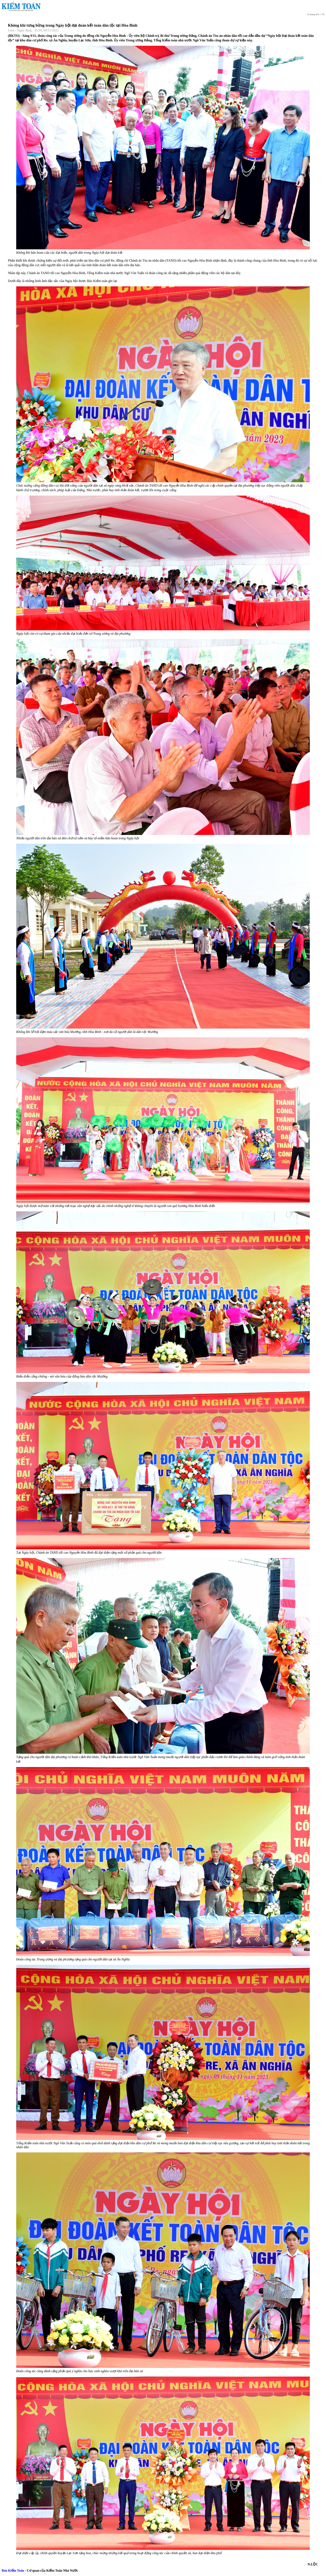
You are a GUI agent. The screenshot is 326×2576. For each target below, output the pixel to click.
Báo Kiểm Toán (13, 2570)
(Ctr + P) (315, 14)
